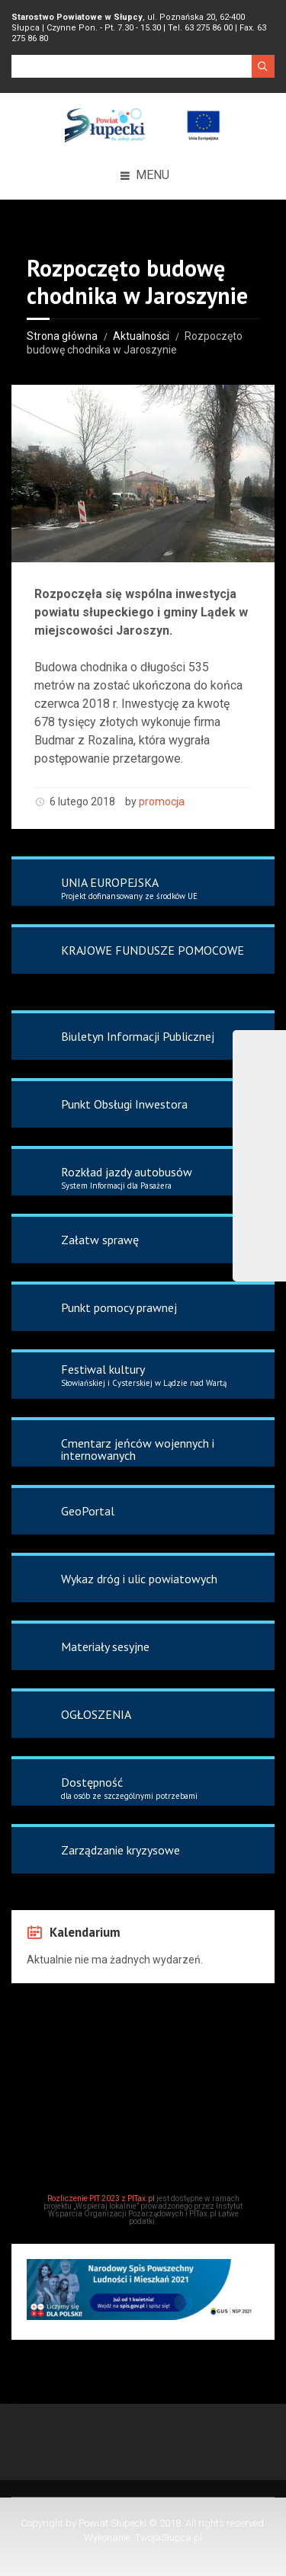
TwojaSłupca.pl (168, 2537)
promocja (162, 801)
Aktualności (141, 336)
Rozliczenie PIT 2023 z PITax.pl (101, 2198)
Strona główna (62, 336)
